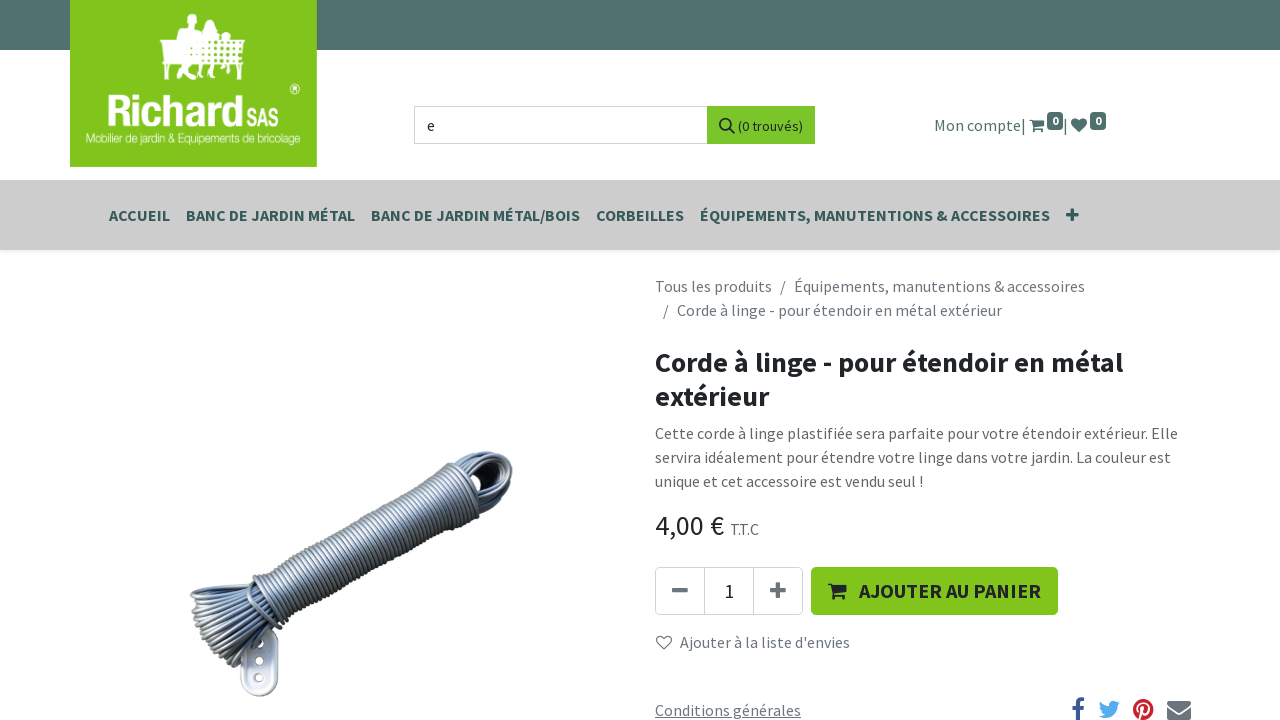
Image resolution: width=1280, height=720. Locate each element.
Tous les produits (713, 286)
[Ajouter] (778, 591)
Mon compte (977, 125)
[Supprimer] (680, 591)
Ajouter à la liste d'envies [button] (753, 642)
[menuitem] (139, 215)
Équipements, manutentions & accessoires (939, 286)
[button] (1072, 215)
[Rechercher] (761, 125)
